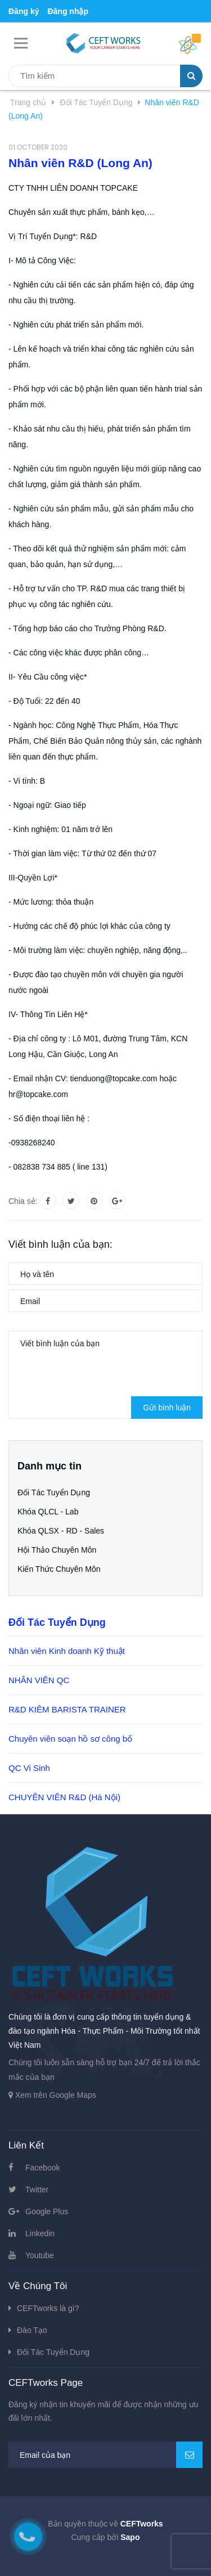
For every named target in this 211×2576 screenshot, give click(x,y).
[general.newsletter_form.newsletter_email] (105, 2455)
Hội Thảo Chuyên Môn (56, 1549)
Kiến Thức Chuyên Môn (58, 1569)
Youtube (39, 2255)
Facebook (42, 2167)
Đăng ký (23, 11)
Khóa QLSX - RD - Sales (60, 1530)
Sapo (130, 2537)
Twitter (36, 2189)
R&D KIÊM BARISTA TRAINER (67, 1709)
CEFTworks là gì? (48, 2308)
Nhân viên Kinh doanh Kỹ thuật (66, 1651)
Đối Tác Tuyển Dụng (53, 1492)
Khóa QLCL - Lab (47, 1511)
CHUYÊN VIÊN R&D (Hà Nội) (64, 1797)
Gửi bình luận (167, 1407)
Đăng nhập (67, 11)
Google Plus (46, 2211)
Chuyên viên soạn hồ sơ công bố (70, 1738)
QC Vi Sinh (29, 1768)
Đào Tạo (32, 2330)
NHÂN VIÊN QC (38, 1680)
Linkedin (40, 2233)
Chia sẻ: (23, 1201)
